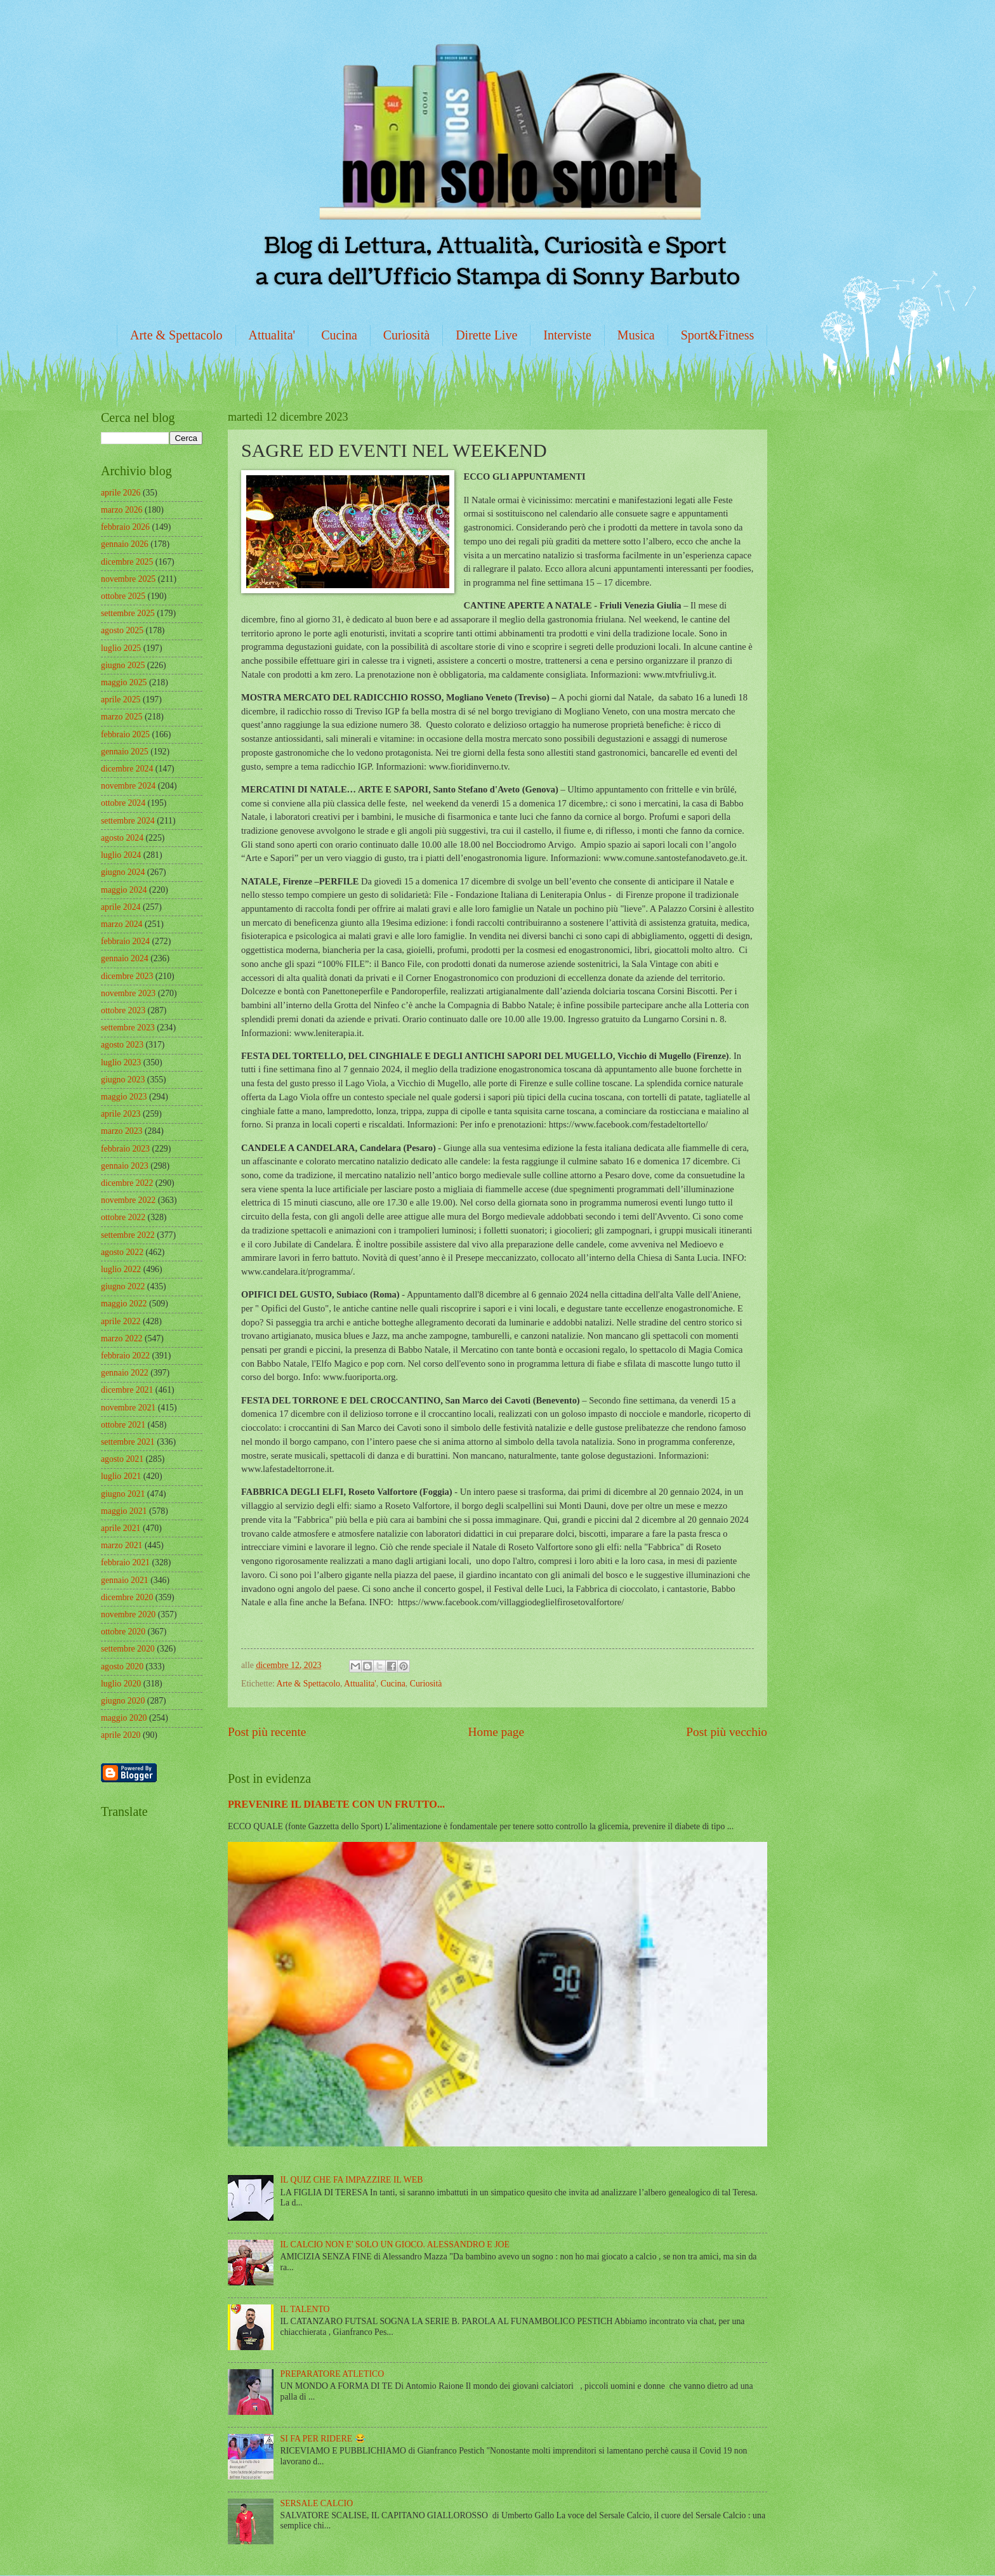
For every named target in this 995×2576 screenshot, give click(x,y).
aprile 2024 (120, 907)
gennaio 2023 (124, 1166)
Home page (496, 1731)
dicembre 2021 (127, 1390)
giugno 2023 (123, 1079)
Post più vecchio (726, 1731)
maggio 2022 (124, 1303)
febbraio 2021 (125, 1562)
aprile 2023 (120, 1114)
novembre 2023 (128, 993)
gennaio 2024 (124, 958)
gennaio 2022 (124, 1372)
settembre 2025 (128, 613)
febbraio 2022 (125, 1355)
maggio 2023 (124, 1096)
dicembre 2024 (127, 768)
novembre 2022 (128, 1200)
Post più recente (267, 1731)
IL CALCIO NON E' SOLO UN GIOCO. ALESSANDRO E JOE (395, 2244)
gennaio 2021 (124, 1580)
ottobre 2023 (123, 1010)
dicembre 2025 (127, 562)
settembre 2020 (128, 1648)
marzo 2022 (122, 1338)
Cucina (339, 335)
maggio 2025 (124, 682)
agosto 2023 (122, 1044)
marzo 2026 (122, 510)
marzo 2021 (122, 1545)
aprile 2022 (120, 1321)
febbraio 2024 (125, 941)
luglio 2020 (121, 1683)
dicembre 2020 (127, 1597)
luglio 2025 (121, 648)
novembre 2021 (128, 1407)
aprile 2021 (120, 1528)
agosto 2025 (122, 630)
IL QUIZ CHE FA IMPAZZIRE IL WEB (351, 2180)
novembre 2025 (128, 579)
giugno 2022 (123, 1286)
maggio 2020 (124, 1718)
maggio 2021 (124, 1511)
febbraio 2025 (125, 734)
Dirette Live (486, 335)
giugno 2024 (123, 872)
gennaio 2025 (124, 751)
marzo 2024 (122, 924)
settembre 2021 (128, 1442)
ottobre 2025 (123, 596)
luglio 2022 (121, 1269)
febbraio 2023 (125, 1148)
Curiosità (406, 335)
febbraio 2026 (125, 527)
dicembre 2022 (127, 1183)
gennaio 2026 (124, 544)
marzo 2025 (122, 716)
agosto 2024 (122, 838)
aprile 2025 (120, 699)
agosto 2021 (122, 1459)
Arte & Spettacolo (176, 335)
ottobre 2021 (123, 1424)
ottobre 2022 (123, 1217)
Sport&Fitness (717, 335)
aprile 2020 (120, 1735)
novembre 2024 (128, 786)
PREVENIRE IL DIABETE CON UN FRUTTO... (336, 1804)
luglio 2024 (121, 855)
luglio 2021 (121, 1476)
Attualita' (272, 335)
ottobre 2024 (123, 803)
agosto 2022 (122, 1252)
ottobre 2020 (123, 1631)
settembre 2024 (128, 820)
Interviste (567, 335)
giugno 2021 (123, 1494)
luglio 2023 (121, 1062)
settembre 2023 (128, 1027)
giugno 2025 (123, 665)
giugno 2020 (123, 1700)
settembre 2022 (128, 1235)
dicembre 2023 (127, 976)
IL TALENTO (305, 2309)
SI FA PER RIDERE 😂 (323, 2438)
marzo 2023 (122, 1131)
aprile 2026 (120, 492)
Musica (636, 335)
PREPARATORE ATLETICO (332, 2374)
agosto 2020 (122, 1666)
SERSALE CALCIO (316, 2503)
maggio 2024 (124, 890)
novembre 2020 (128, 1614)
